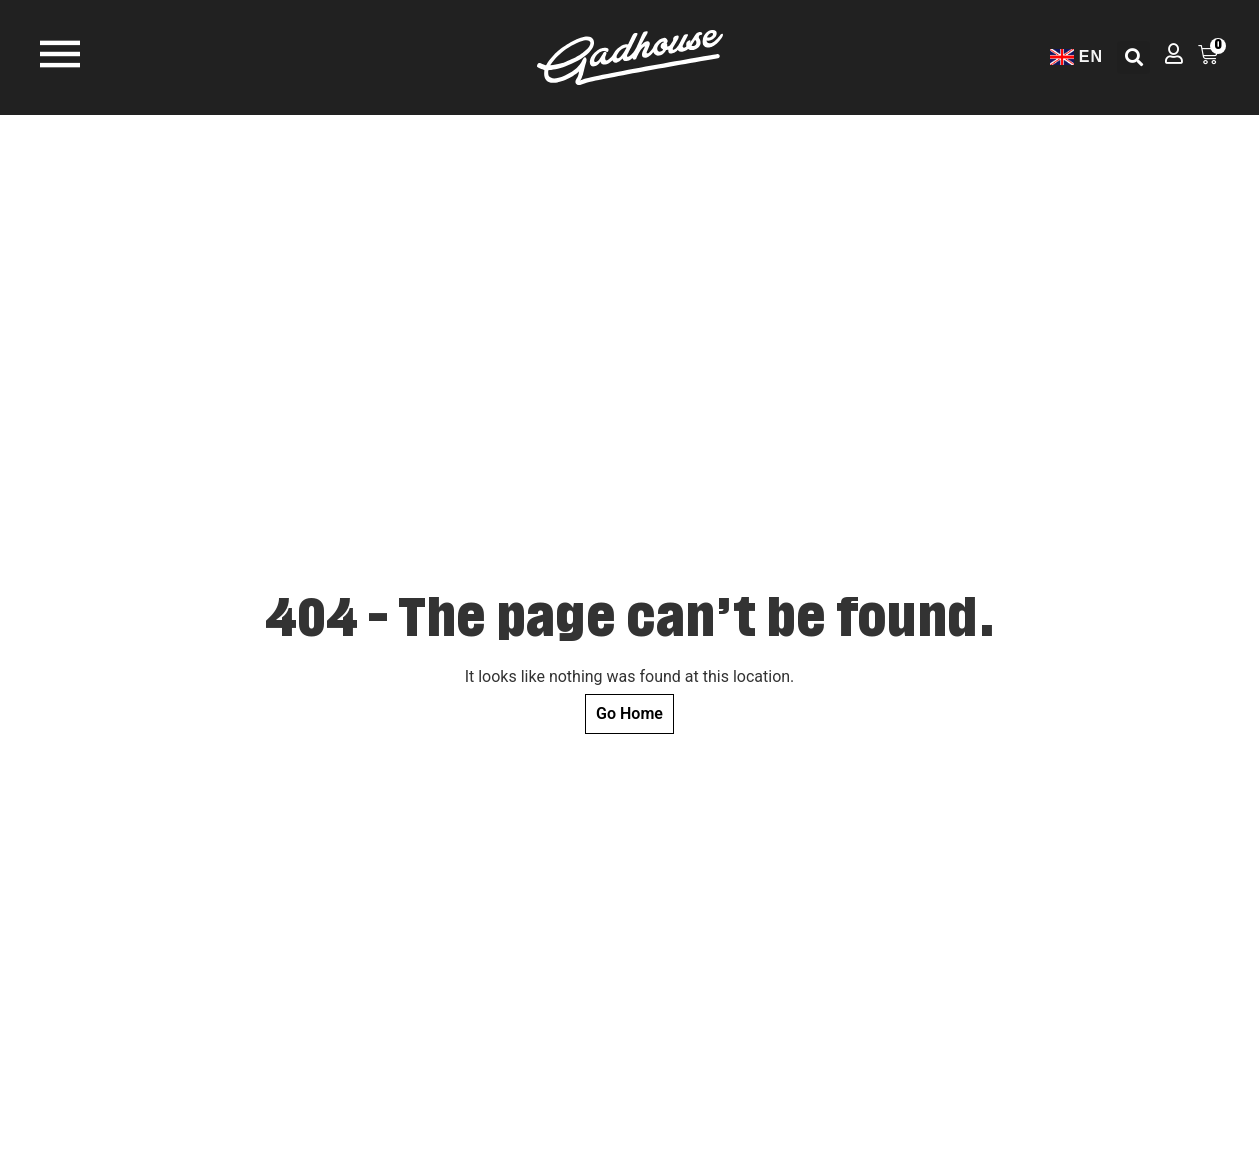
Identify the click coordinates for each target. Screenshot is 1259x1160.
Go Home (629, 713)
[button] (1133, 57)
